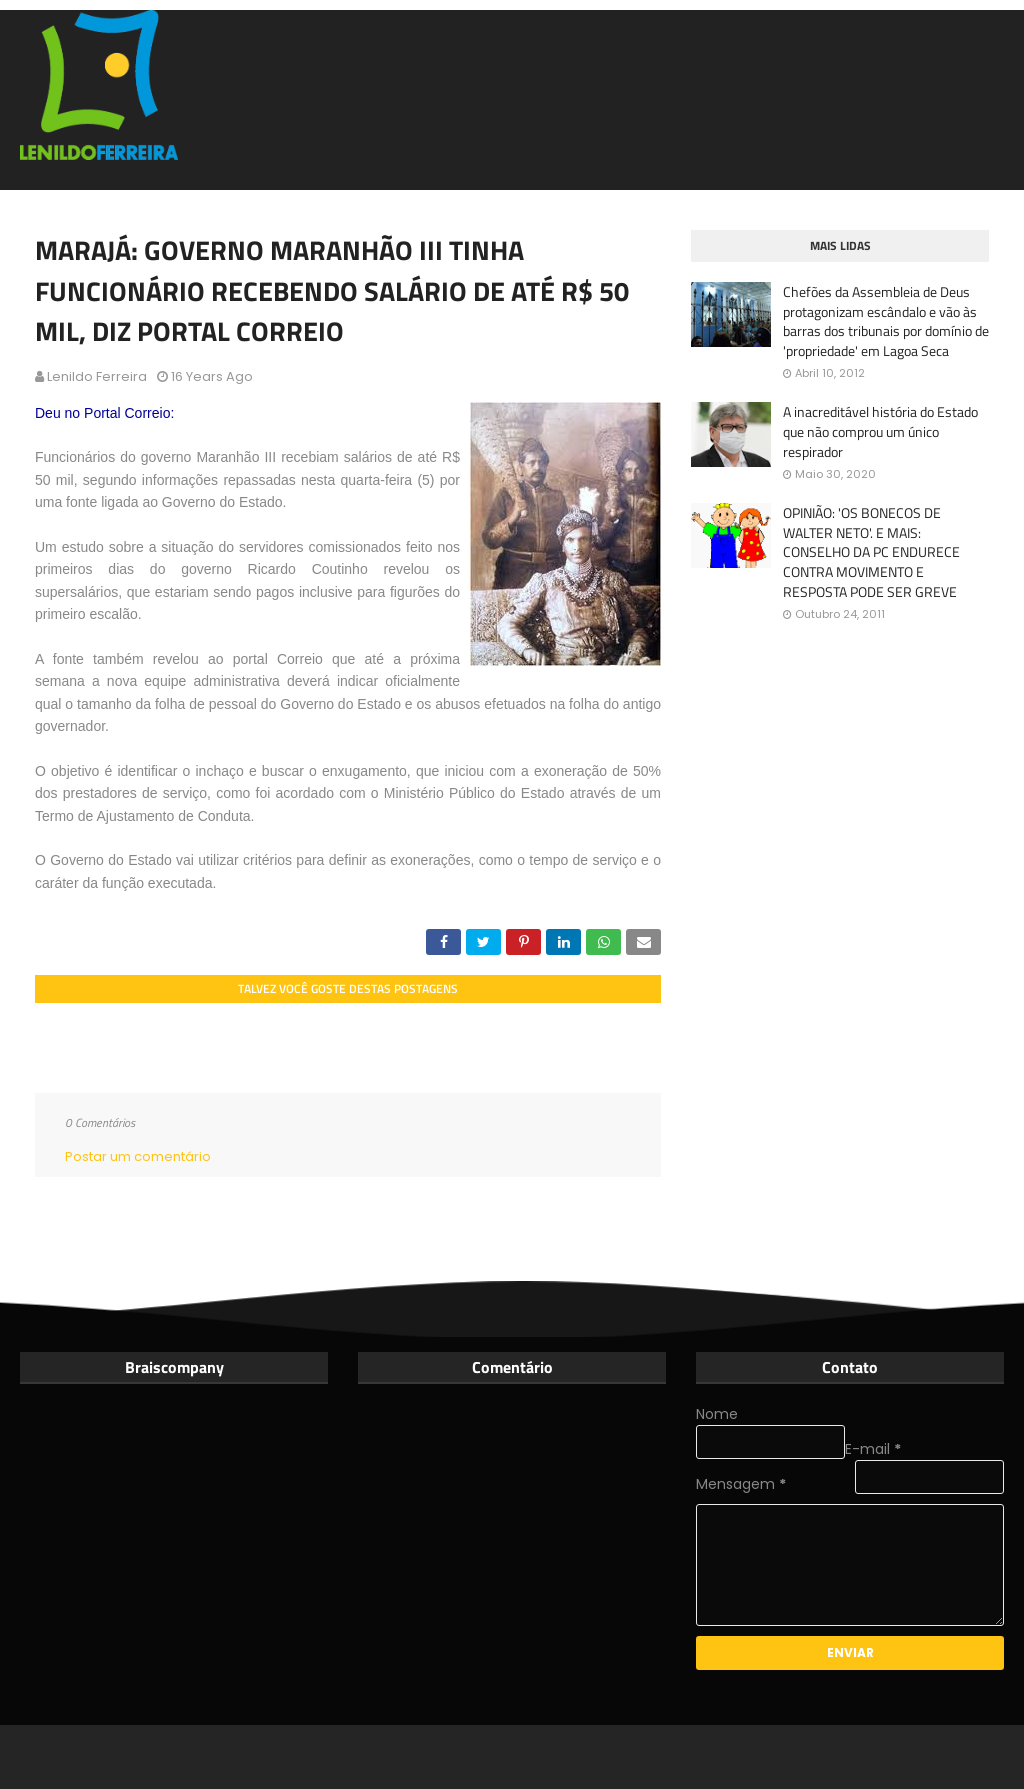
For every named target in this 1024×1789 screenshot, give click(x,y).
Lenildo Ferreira (97, 376)
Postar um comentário (138, 1156)
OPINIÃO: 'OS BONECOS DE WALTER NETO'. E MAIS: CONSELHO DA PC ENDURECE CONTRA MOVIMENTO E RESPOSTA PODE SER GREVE (871, 552)
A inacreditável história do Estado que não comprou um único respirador (880, 431)
